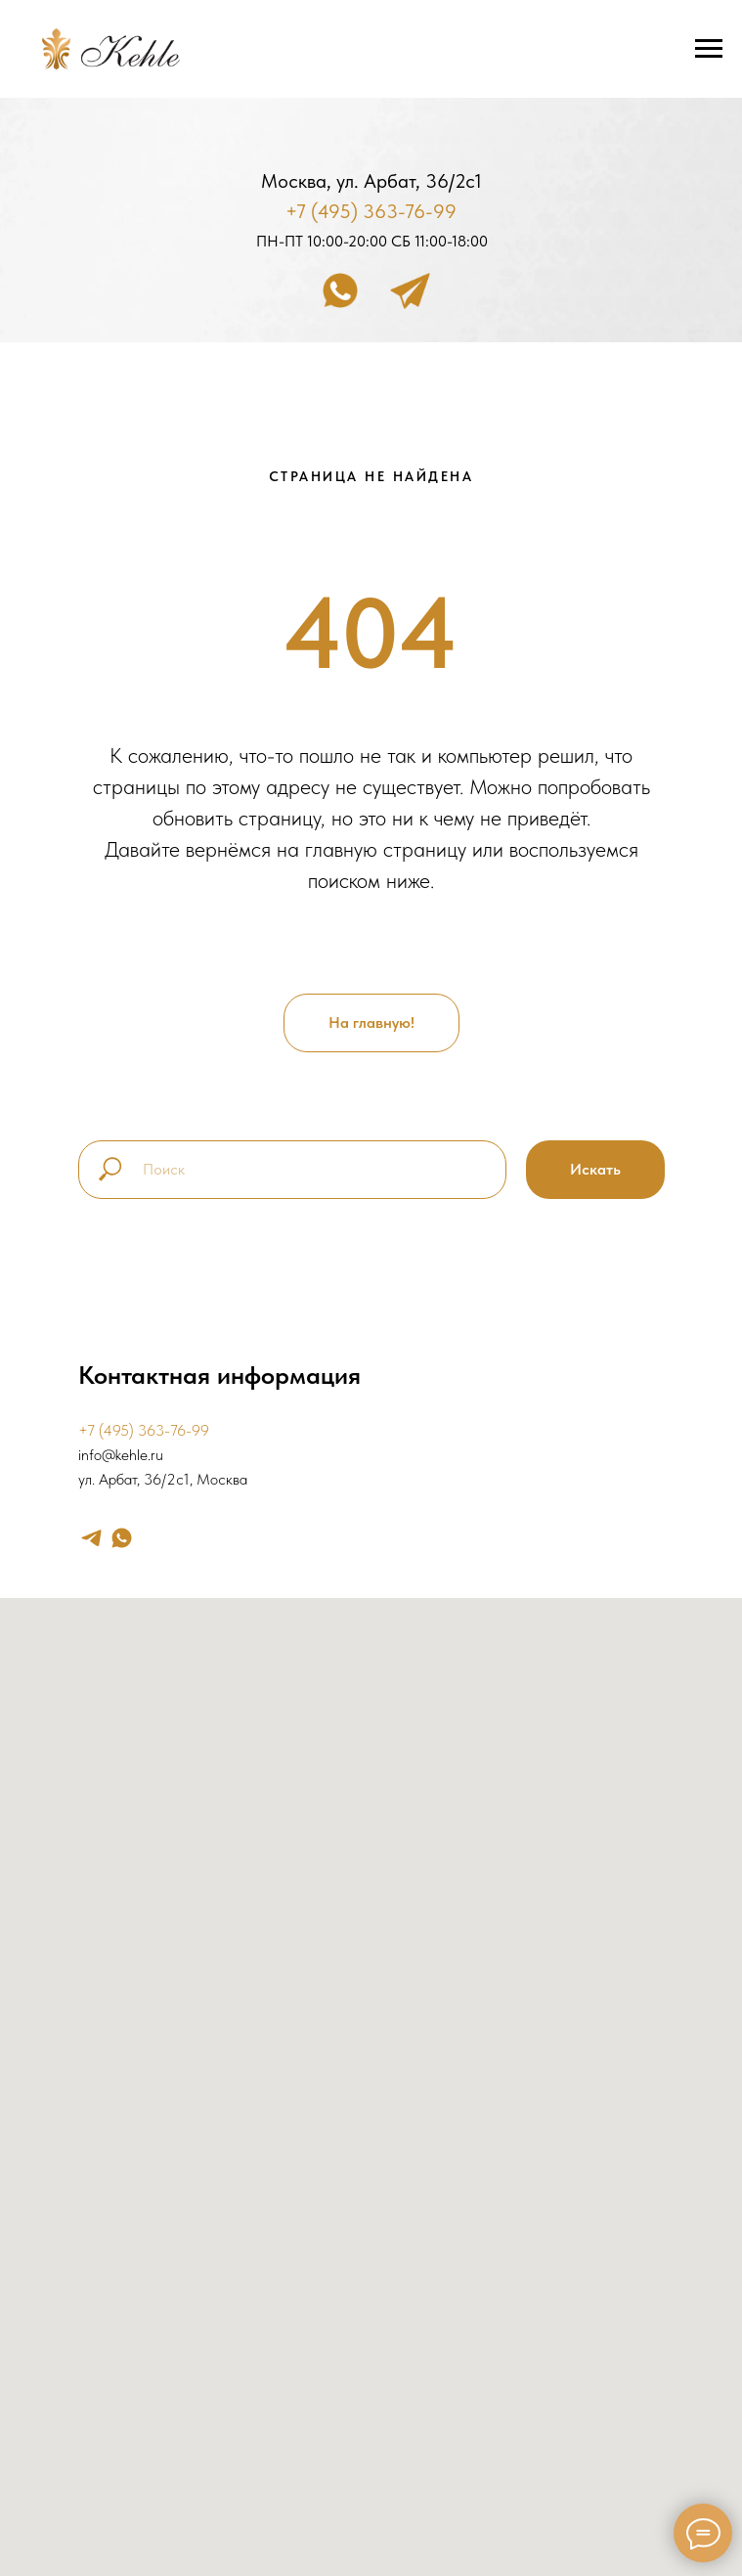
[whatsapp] (121, 1538)
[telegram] (91, 1538)
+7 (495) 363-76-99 (371, 211)
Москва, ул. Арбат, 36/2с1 (371, 181)
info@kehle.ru (120, 1454)
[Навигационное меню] (708, 49)
